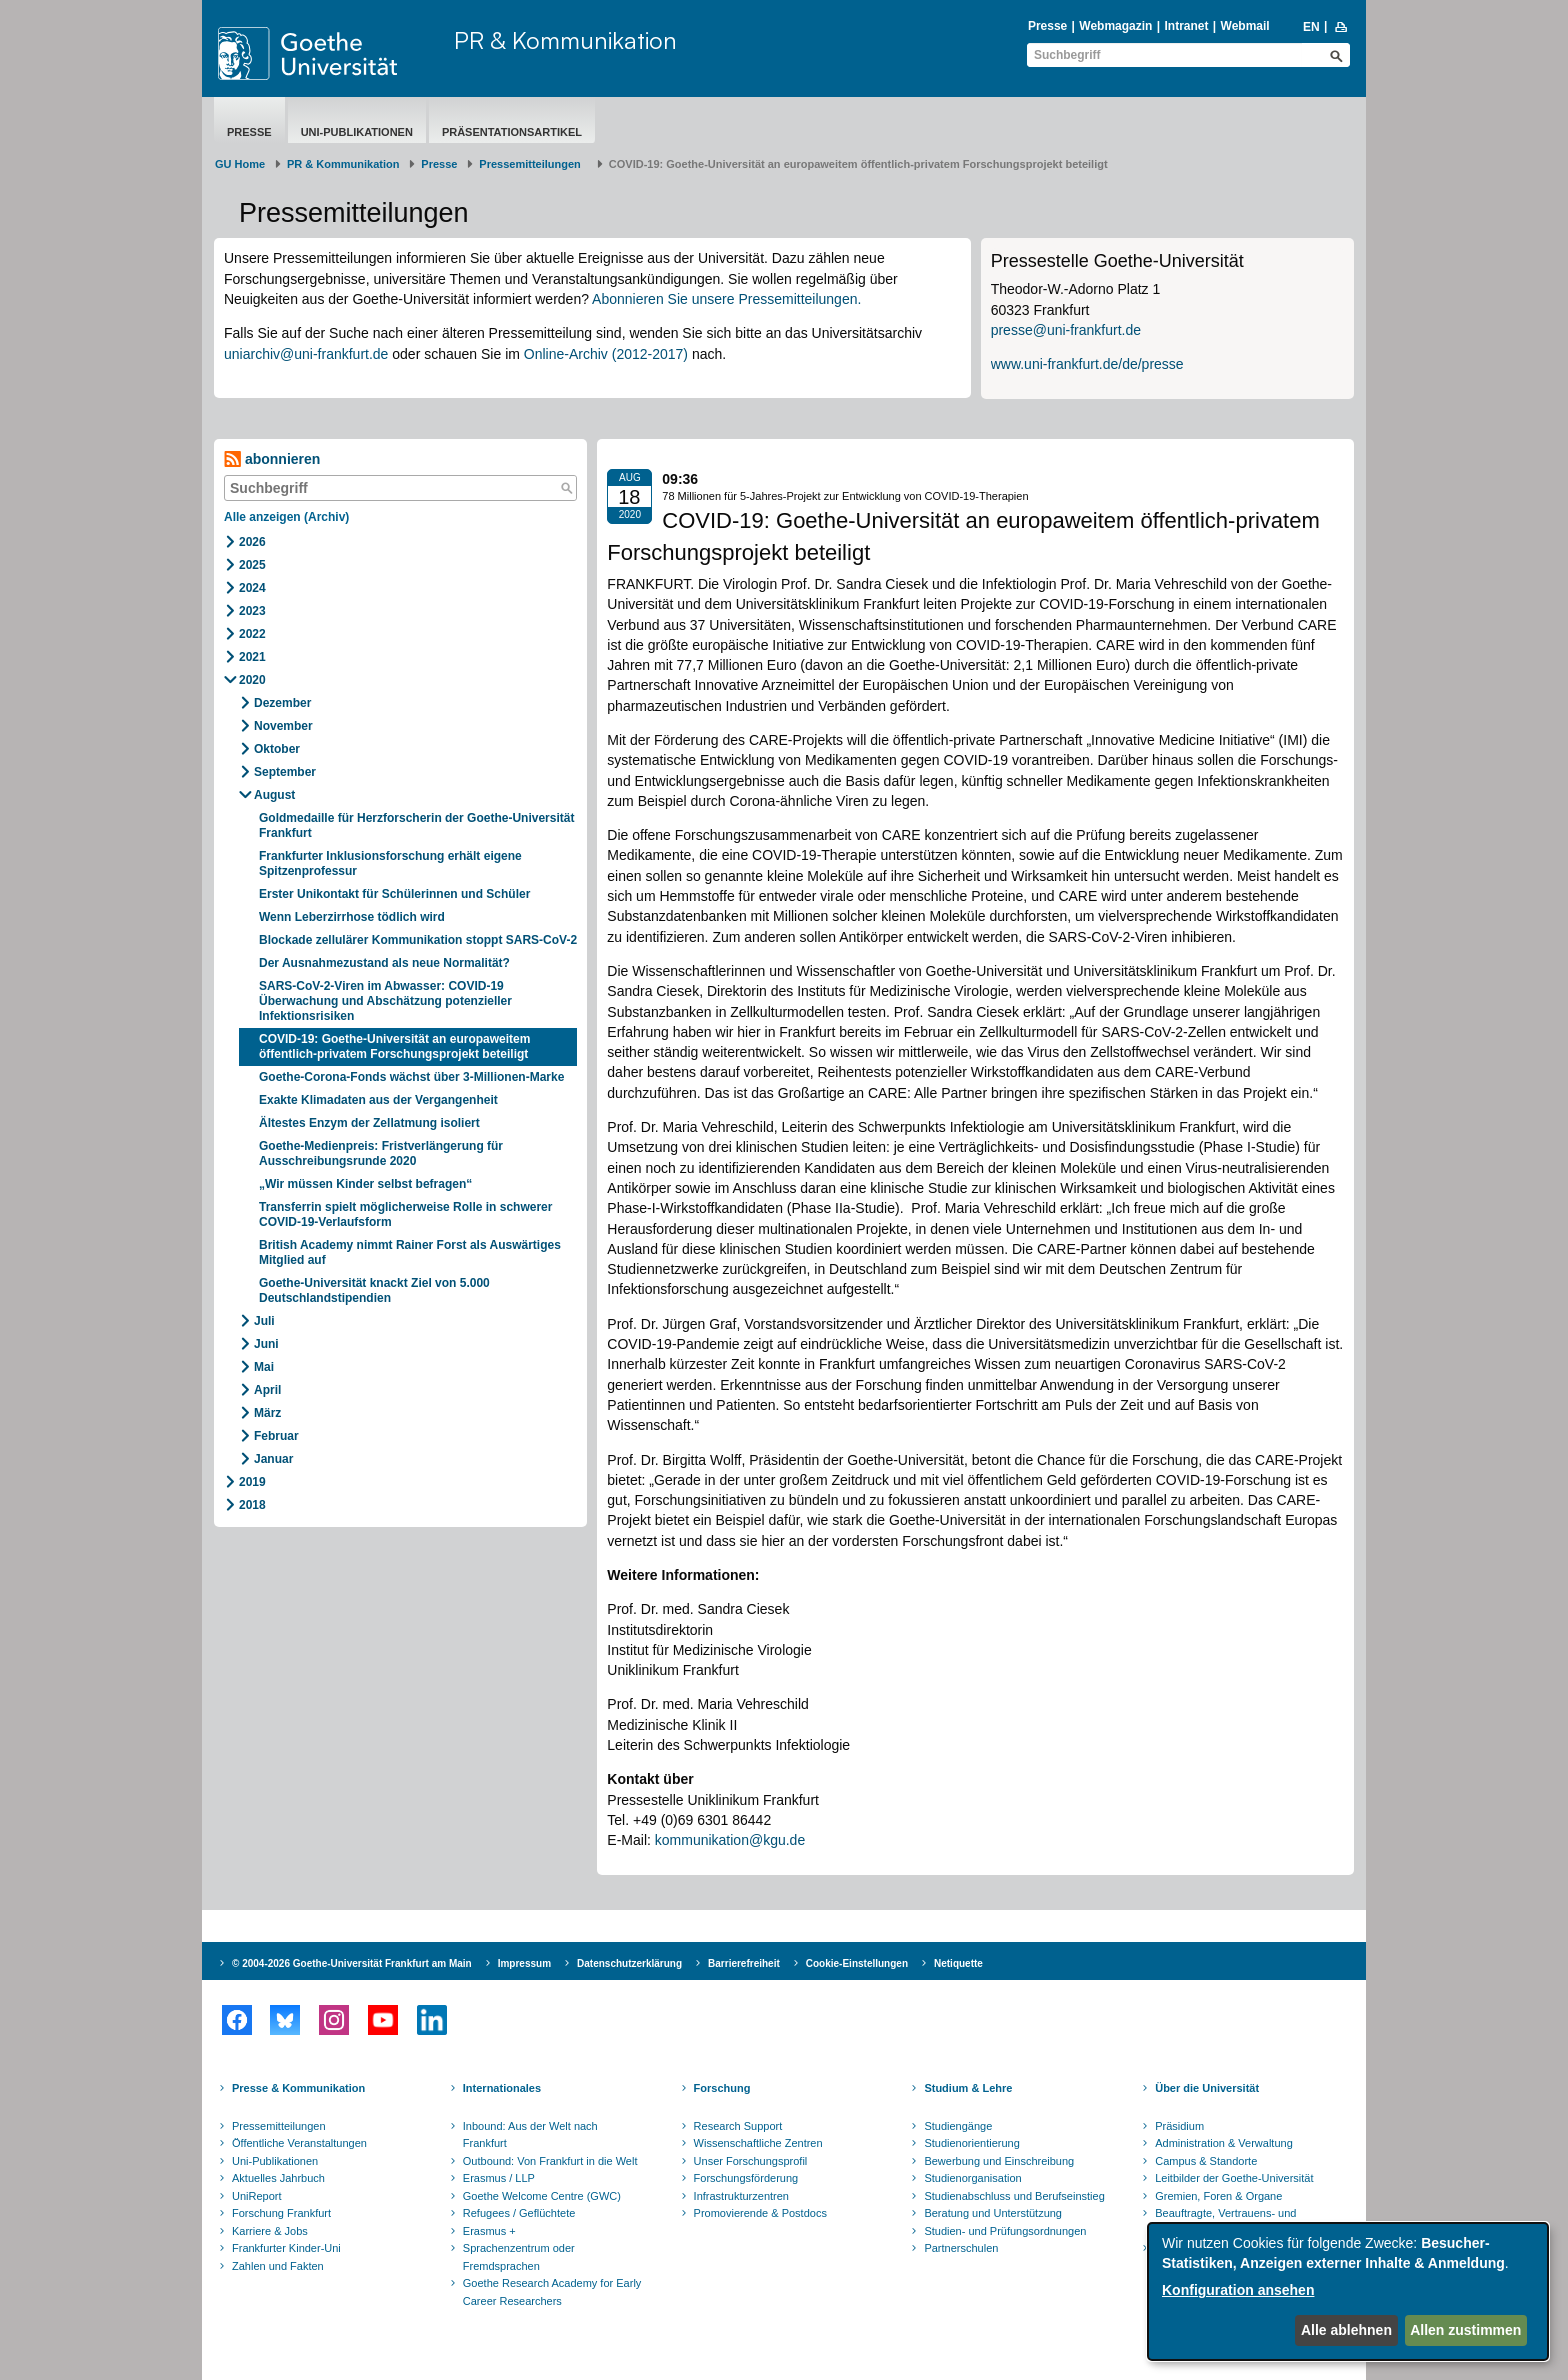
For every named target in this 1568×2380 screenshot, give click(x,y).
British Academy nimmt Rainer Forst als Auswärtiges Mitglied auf (410, 1252)
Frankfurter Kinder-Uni (286, 2248)
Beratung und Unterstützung (993, 2213)
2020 (252, 680)
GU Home (240, 164)
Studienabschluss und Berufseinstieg (1014, 2196)
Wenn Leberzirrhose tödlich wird (352, 917)
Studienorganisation (972, 2178)
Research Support (738, 2126)
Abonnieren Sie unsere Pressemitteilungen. (726, 299)
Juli (264, 1321)
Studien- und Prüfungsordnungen (1005, 2231)
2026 (252, 542)
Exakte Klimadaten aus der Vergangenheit (378, 1100)
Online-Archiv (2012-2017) (606, 354)
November (283, 726)
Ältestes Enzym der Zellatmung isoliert (369, 1123)
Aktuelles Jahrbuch (278, 2178)
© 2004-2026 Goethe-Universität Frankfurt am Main (352, 1963)
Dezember (282, 703)
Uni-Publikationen (357, 132)
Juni (266, 1344)
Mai (264, 1367)
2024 (252, 588)
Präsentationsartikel (512, 132)
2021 (252, 657)
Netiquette (958, 1963)
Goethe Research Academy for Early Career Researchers (552, 2292)
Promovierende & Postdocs (760, 2213)
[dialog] (1348, 2291)
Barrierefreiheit (744, 1963)
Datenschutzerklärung (629, 1963)
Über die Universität (1207, 2088)
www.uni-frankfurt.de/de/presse (1087, 364)
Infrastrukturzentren (741, 2196)
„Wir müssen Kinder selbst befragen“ (365, 1184)
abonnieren (272, 459)
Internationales (502, 2088)
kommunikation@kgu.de (730, 1840)
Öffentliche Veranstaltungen (299, 2143)
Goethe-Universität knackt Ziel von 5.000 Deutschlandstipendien (374, 1290)
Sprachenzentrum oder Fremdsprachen (519, 2257)
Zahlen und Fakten (278, 2266)
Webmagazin (1115, 26)
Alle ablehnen (1346, 2330)
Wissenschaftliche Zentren (758, 2143)
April (267, 1390)
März (267, 1413)
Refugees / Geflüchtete (519, 2213)
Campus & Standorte (1206, 2161)
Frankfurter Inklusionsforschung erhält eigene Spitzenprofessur (390, 863)
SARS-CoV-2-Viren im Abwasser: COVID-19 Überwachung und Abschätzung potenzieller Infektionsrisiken (385, 1001)
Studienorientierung (971, 2143)
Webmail (1245, 26)
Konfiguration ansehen (1238, 2290)
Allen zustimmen (1465, 2330)
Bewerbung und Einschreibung (999, 2161)
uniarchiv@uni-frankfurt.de (306, 354)
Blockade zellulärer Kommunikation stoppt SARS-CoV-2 (418, 940)
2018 (252, 1505)
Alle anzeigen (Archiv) (286, 517)
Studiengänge (958, 2126)
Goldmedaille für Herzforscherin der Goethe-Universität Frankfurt (416, 825)
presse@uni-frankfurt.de (1066, 330)
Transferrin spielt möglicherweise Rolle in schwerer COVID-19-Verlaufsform (405, 1214)
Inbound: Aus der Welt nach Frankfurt (530, 2135)
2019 (252, 1482)
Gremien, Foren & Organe (1218, 2196)
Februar (276, 1436)
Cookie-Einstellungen (857, 1963)
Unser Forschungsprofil (751, 2161)
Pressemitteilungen (279, 2126)
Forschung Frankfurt (281, 2213)
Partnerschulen (961, 2248)
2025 (252, 565)
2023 (252, 611)
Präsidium (1179, 2126)
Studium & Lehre (968, 2088)
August (274, 795)
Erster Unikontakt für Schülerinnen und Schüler (394, 894)
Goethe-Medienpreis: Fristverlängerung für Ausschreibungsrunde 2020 (381, 1153)
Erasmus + (489, 2231)
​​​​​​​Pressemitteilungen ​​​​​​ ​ (533, 164)
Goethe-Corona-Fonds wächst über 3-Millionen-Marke (411, 1077)
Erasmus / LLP (499, 2178)
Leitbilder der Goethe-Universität (1234, 2178)
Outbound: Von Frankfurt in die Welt (550, 2161)
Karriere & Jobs (270, 2231)
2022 (252, 634)
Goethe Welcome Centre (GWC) (542, 2196)
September (285, 772)
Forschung (722, 2088)
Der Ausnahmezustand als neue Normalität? (384, 963)
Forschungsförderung (746, 2178)
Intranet (1186, 26)
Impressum (524, 1963)
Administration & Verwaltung (1224, 2143)
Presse (1047, 26)
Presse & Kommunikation (298, 2088)
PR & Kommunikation (565, 40)
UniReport (257, 2196)
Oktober (277, 749)
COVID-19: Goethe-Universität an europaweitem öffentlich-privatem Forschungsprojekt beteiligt (394, 1046)
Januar (273, 1459)
